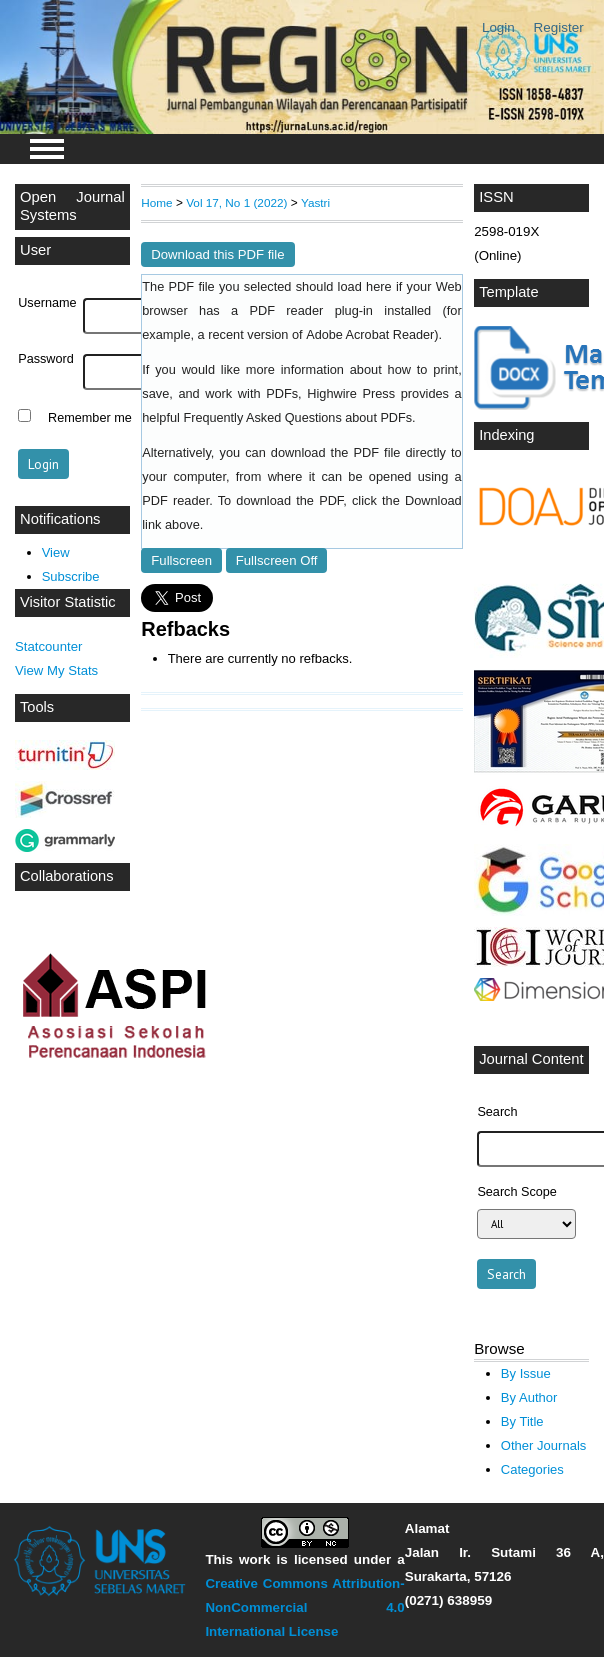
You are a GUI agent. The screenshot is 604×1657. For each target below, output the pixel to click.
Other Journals (543, 1445)
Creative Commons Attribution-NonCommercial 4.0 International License (304, 1607)
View (56, 552)
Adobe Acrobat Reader (370, 335)
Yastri (315, 202)
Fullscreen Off (277, 560)
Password (46, 359)
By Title (522, 1421)
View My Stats (56, 670)
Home (156, 202)
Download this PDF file (217, 254)
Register (559, 27)
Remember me (90, 418)
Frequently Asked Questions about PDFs (297, 418)
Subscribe (71, 576)
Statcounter (48, 646)
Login (498, 27)
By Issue (526, 1373)
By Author (529, 1397)
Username (47, 303)
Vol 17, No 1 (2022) (236, 202)
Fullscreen (181, 560)
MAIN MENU (47, 149)
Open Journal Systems (72, 206)
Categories (532, 1469)
